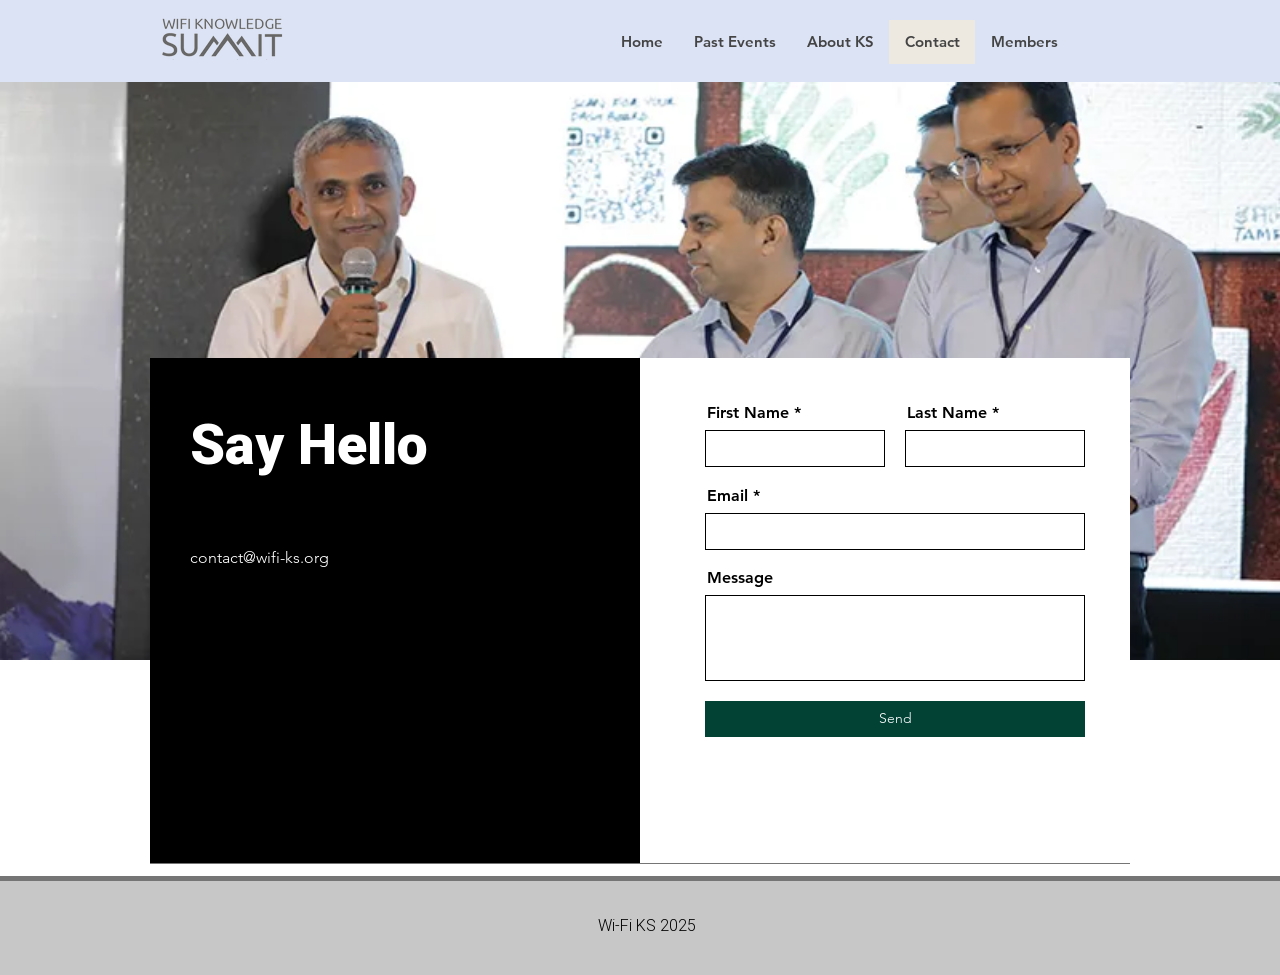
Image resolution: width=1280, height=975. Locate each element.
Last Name (947, 413)
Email (727, 496)
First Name (748, 413)
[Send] (895, 719)
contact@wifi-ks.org (259, 557)
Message (740, 578)
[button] (734, 42)
